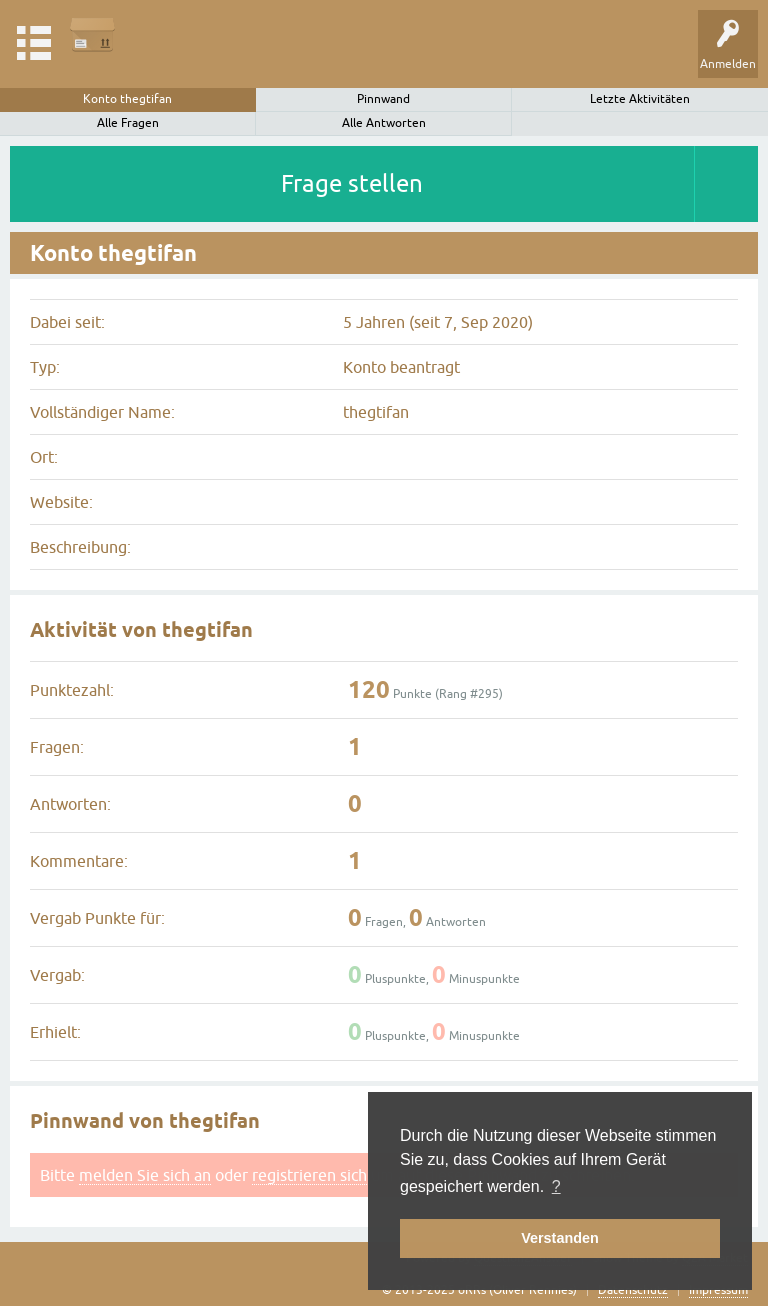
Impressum (718, 1290)
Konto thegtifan (127, 99)
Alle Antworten (384, 123)
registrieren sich (309, 1175)
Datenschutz (633, 1290)
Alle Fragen (128, 123)
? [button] (556, 1186)
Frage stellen (352, 183)
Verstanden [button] (560, 1238)
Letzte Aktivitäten (640, 99)
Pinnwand (383, 99)
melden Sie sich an (145, 1175)
